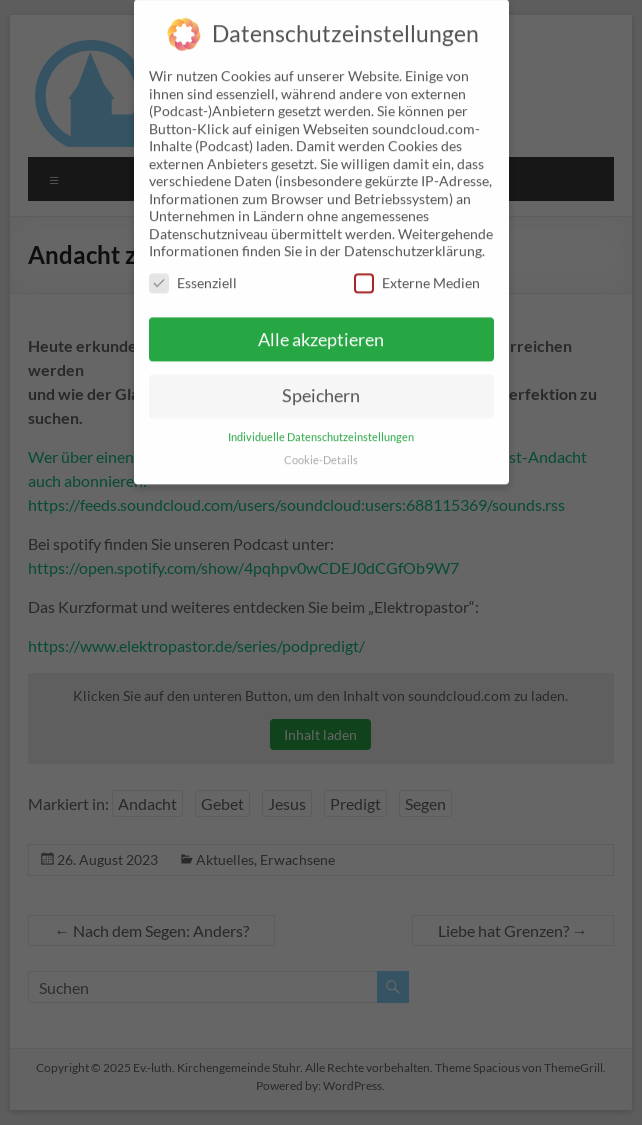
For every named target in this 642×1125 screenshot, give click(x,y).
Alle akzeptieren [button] (321, 325)
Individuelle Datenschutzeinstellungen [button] (321, 424)
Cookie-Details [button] (321, 447)
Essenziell (193, 269)
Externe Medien (417, 269)
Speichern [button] (321, 382)
